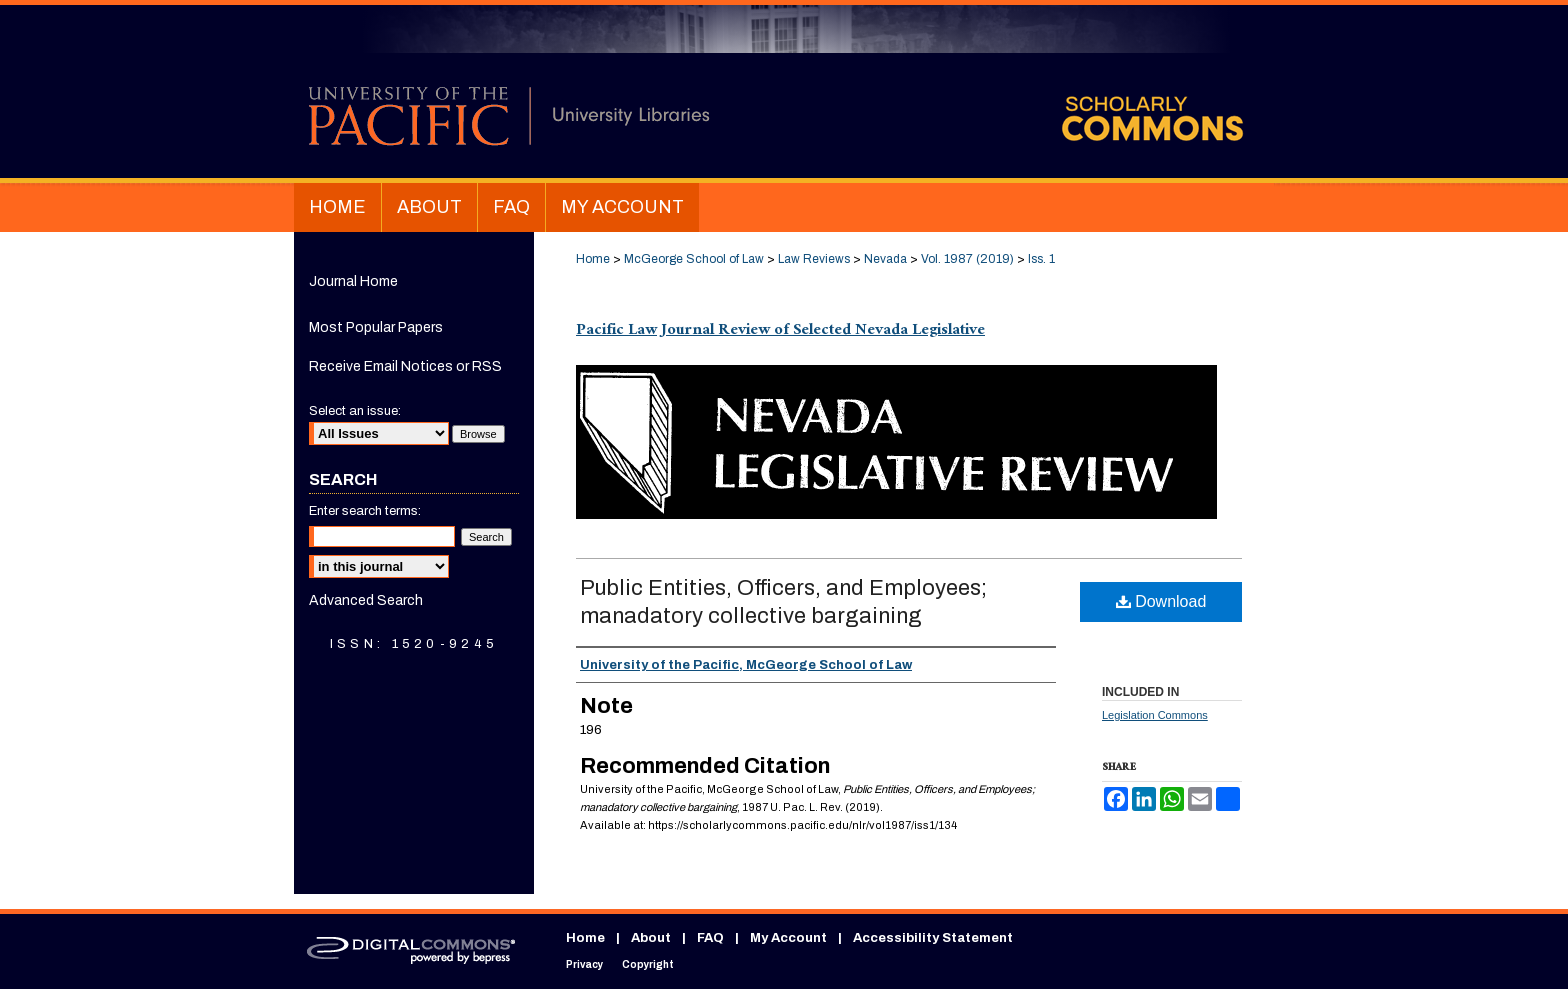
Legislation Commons (1155, 715)
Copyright (648, 964)
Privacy (584, 964)
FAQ (710, 938)
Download (1161, 601)
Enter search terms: (365, 511)
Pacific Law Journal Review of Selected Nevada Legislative (780, 331)
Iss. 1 (1041, 259)
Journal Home (353, 281)
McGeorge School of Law (694, 259)
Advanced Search (366, 600)
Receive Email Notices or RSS (405, 366)
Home (593, 259)
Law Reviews (814, 259)
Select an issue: (355, 411)
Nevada (885, 259)
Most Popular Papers (376, 327)
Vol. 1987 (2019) (967, 259)
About (651, 938)
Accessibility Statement (933, 938)
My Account (788, 938)
